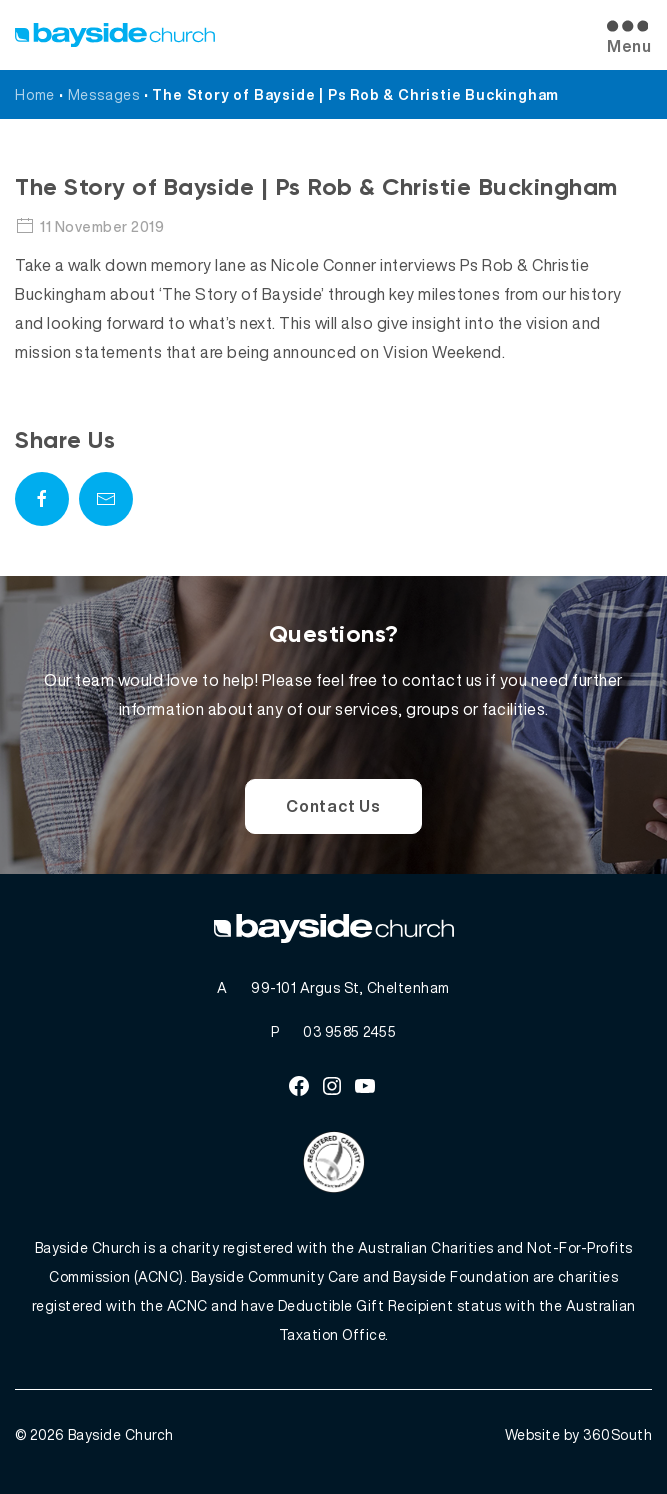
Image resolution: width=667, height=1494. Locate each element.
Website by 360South (579, 1434)
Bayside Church (121, 1434)
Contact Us (333, 806)
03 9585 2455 (349, 1031)
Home (35, 94)
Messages (104, 94)
